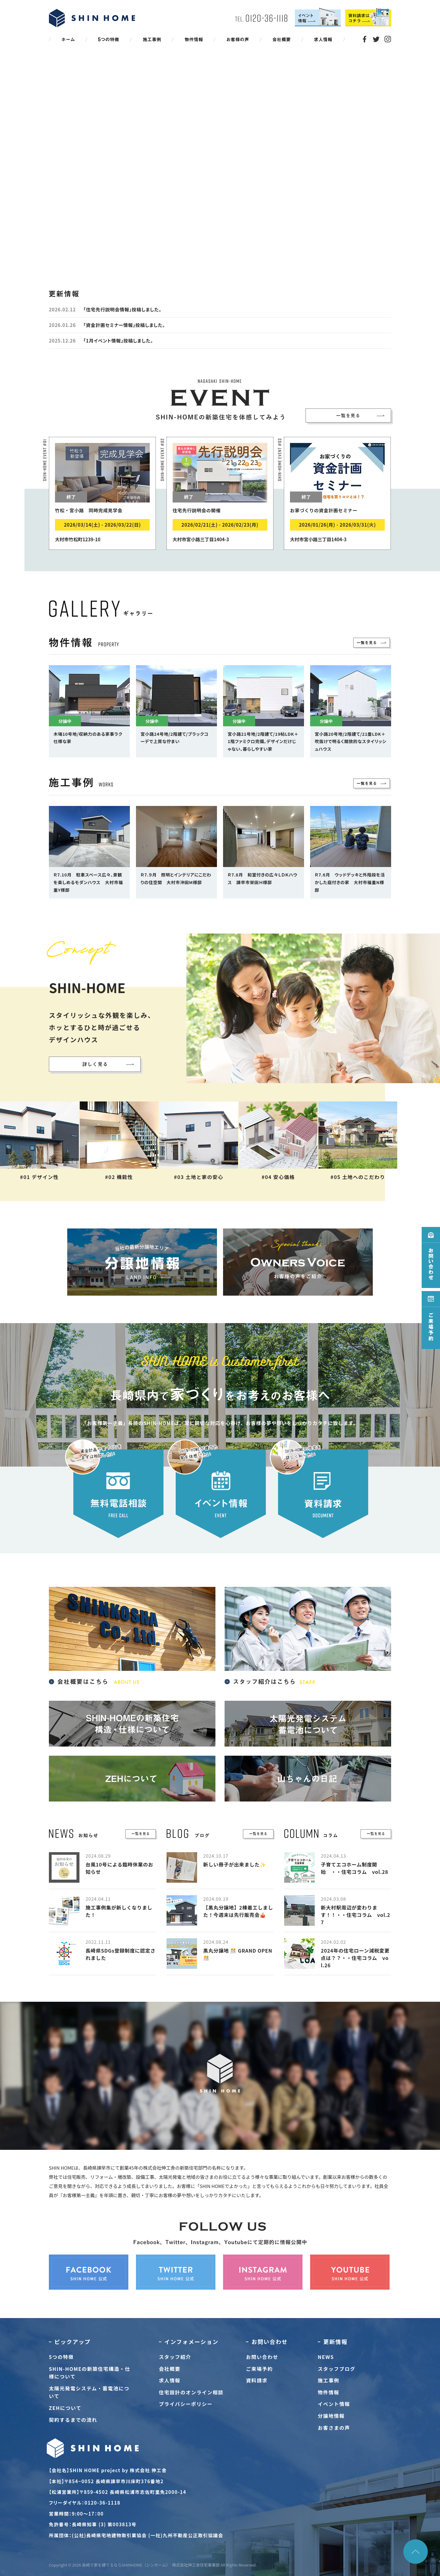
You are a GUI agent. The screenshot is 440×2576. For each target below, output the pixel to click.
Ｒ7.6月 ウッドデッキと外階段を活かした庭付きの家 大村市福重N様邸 (350, 882)
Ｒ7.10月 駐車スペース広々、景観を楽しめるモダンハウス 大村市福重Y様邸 (88, 882)
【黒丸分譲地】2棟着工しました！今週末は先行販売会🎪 (238, 1911)
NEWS (326, 2356)
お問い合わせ (262, 2356)
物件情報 (328, 2392)
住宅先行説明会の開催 (197, 510)
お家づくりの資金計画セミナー (324, 510)
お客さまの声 (334, 2427)
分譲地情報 (331, 2415)
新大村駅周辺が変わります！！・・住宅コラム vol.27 (355, 1915)
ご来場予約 (259, 2368)
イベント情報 (334, 2403)
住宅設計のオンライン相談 (191, 2392)
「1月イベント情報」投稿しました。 (118, 340)
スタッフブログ (336, 2368)
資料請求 (256, 2380)
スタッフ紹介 (175, 2356)
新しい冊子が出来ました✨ (234, 1864)
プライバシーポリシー (186, 2403)
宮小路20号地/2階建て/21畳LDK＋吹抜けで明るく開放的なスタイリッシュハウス (351, 741)
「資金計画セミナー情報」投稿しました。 (124, 325)
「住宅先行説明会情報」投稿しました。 (122, 309)
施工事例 (328, 2380)
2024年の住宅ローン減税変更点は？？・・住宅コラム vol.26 (355, 1958)
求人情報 (169, 2380)
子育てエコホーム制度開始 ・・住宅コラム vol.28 (354, 1868)
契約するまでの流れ (73, 2419)
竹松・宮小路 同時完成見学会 (89, 510)
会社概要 (169, 2368)
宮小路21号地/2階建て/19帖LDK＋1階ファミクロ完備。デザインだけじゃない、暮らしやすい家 (263, 741)
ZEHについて (65, 2407)
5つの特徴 (61, 2356)
